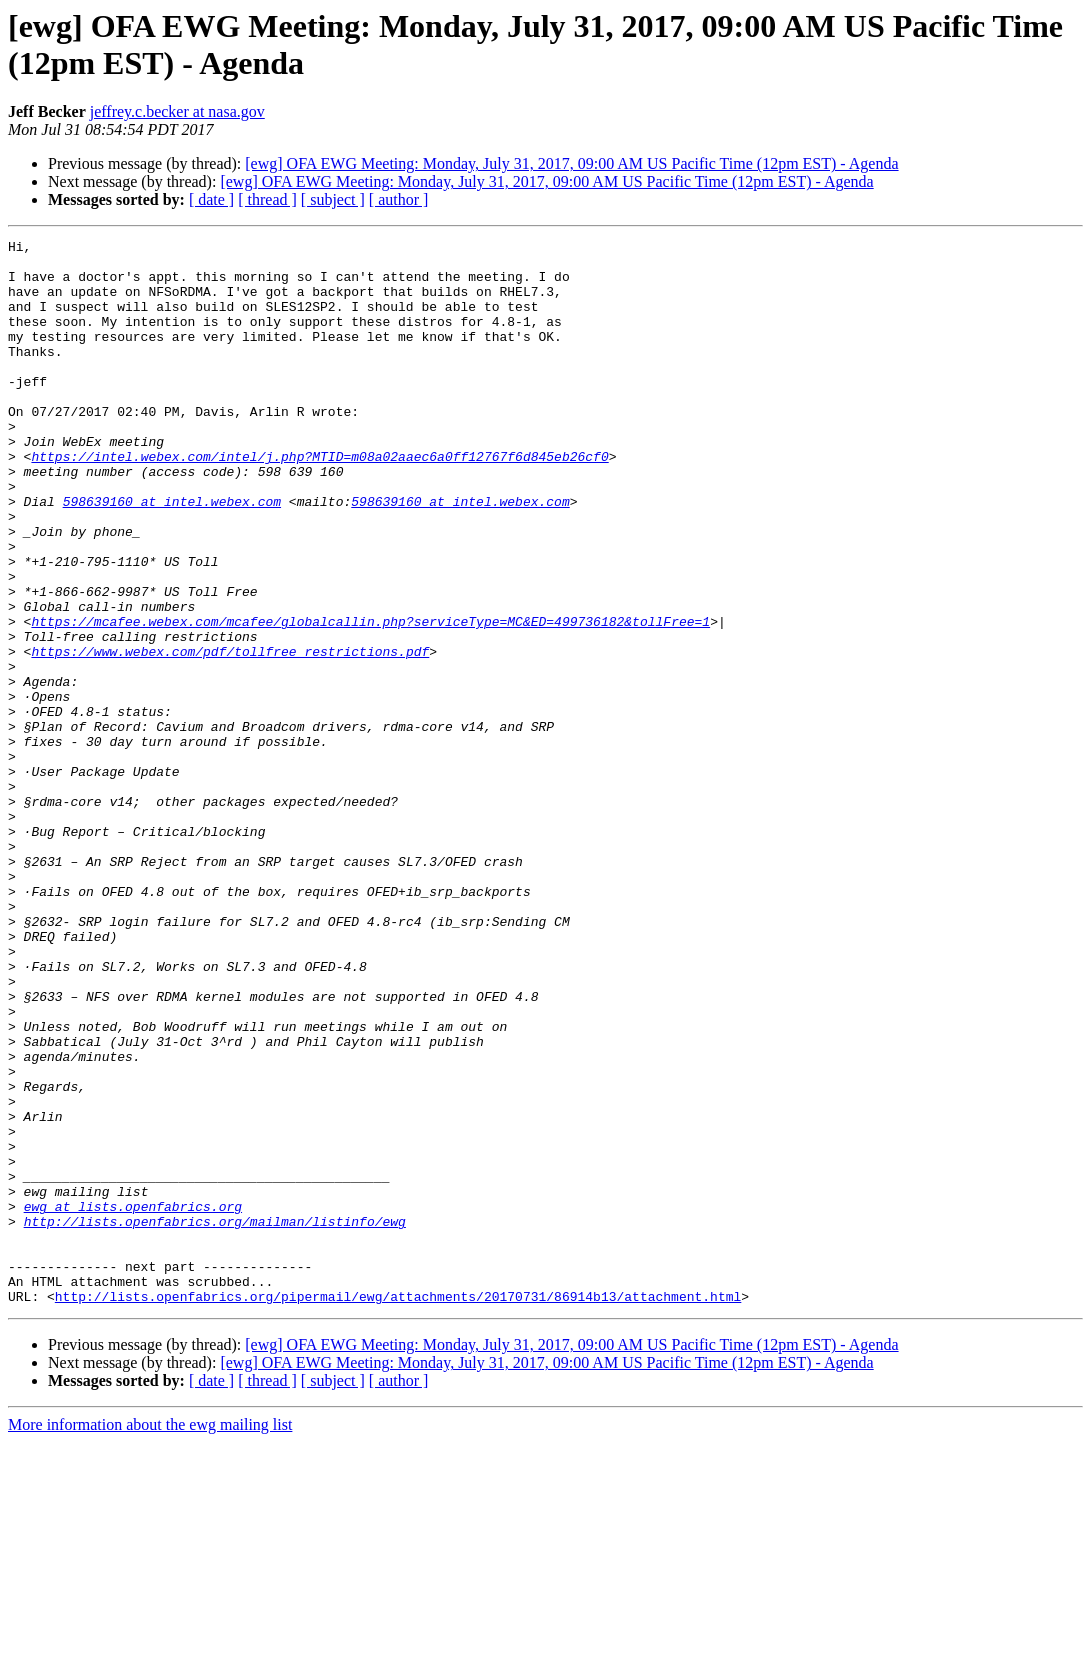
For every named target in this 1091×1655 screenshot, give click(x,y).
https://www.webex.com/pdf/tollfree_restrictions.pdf (230, 735)
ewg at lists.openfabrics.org (133, 1401)
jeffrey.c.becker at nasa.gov (177, 111)
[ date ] (211, 199)
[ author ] (399, 199)
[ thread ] (267, 199)
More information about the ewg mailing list (150, 1637)
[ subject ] (333, 199)
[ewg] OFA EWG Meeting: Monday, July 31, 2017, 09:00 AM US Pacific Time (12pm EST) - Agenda (571, 163)
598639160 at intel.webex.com (172, 555)
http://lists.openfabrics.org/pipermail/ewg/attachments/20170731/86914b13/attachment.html (398, 1509)
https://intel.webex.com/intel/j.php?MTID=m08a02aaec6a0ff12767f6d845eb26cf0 (319, 501)
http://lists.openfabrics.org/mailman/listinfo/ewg (215, 1419)
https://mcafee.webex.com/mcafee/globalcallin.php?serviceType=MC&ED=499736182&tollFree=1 (370, 699)
